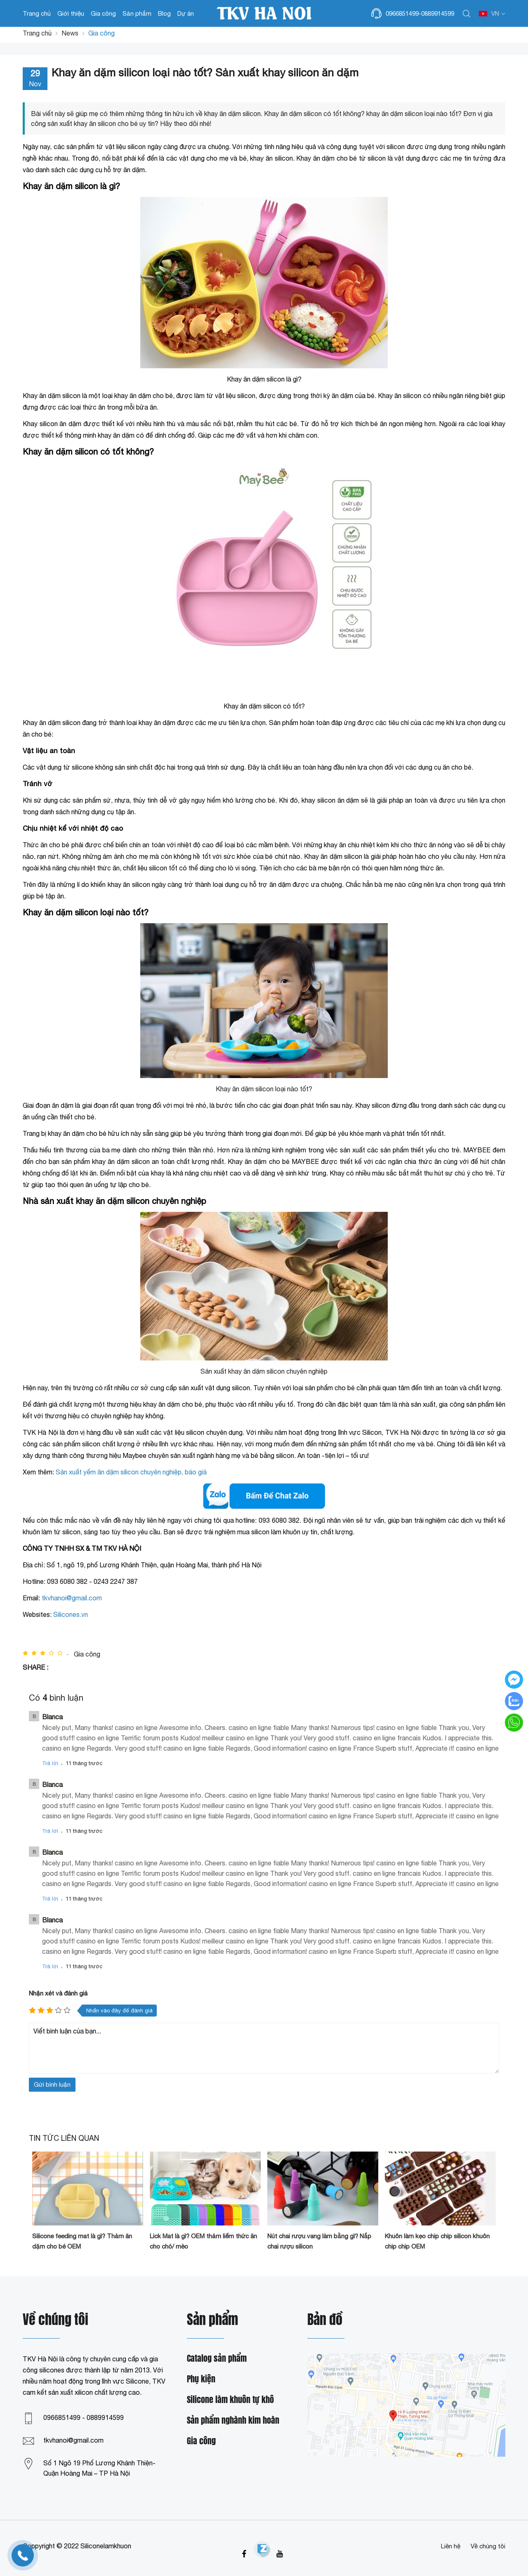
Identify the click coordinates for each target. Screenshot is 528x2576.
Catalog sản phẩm (217, 2358)
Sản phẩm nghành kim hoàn (233, 2420)
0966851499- (403, 13)
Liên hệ (450, 2546)
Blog (164, 13)
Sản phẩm (137, 13)
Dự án (185, 13)
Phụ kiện (201, 2379)
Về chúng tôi (488, 2546)
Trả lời (50, 1763)
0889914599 (437, 13)
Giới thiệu (70, 13)
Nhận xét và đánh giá (58, 1993)
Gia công (103, 13)
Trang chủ (37, 13)
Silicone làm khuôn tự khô (230, 2400)
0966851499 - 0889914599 (83, 2417)
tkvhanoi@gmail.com (73, 2440)
